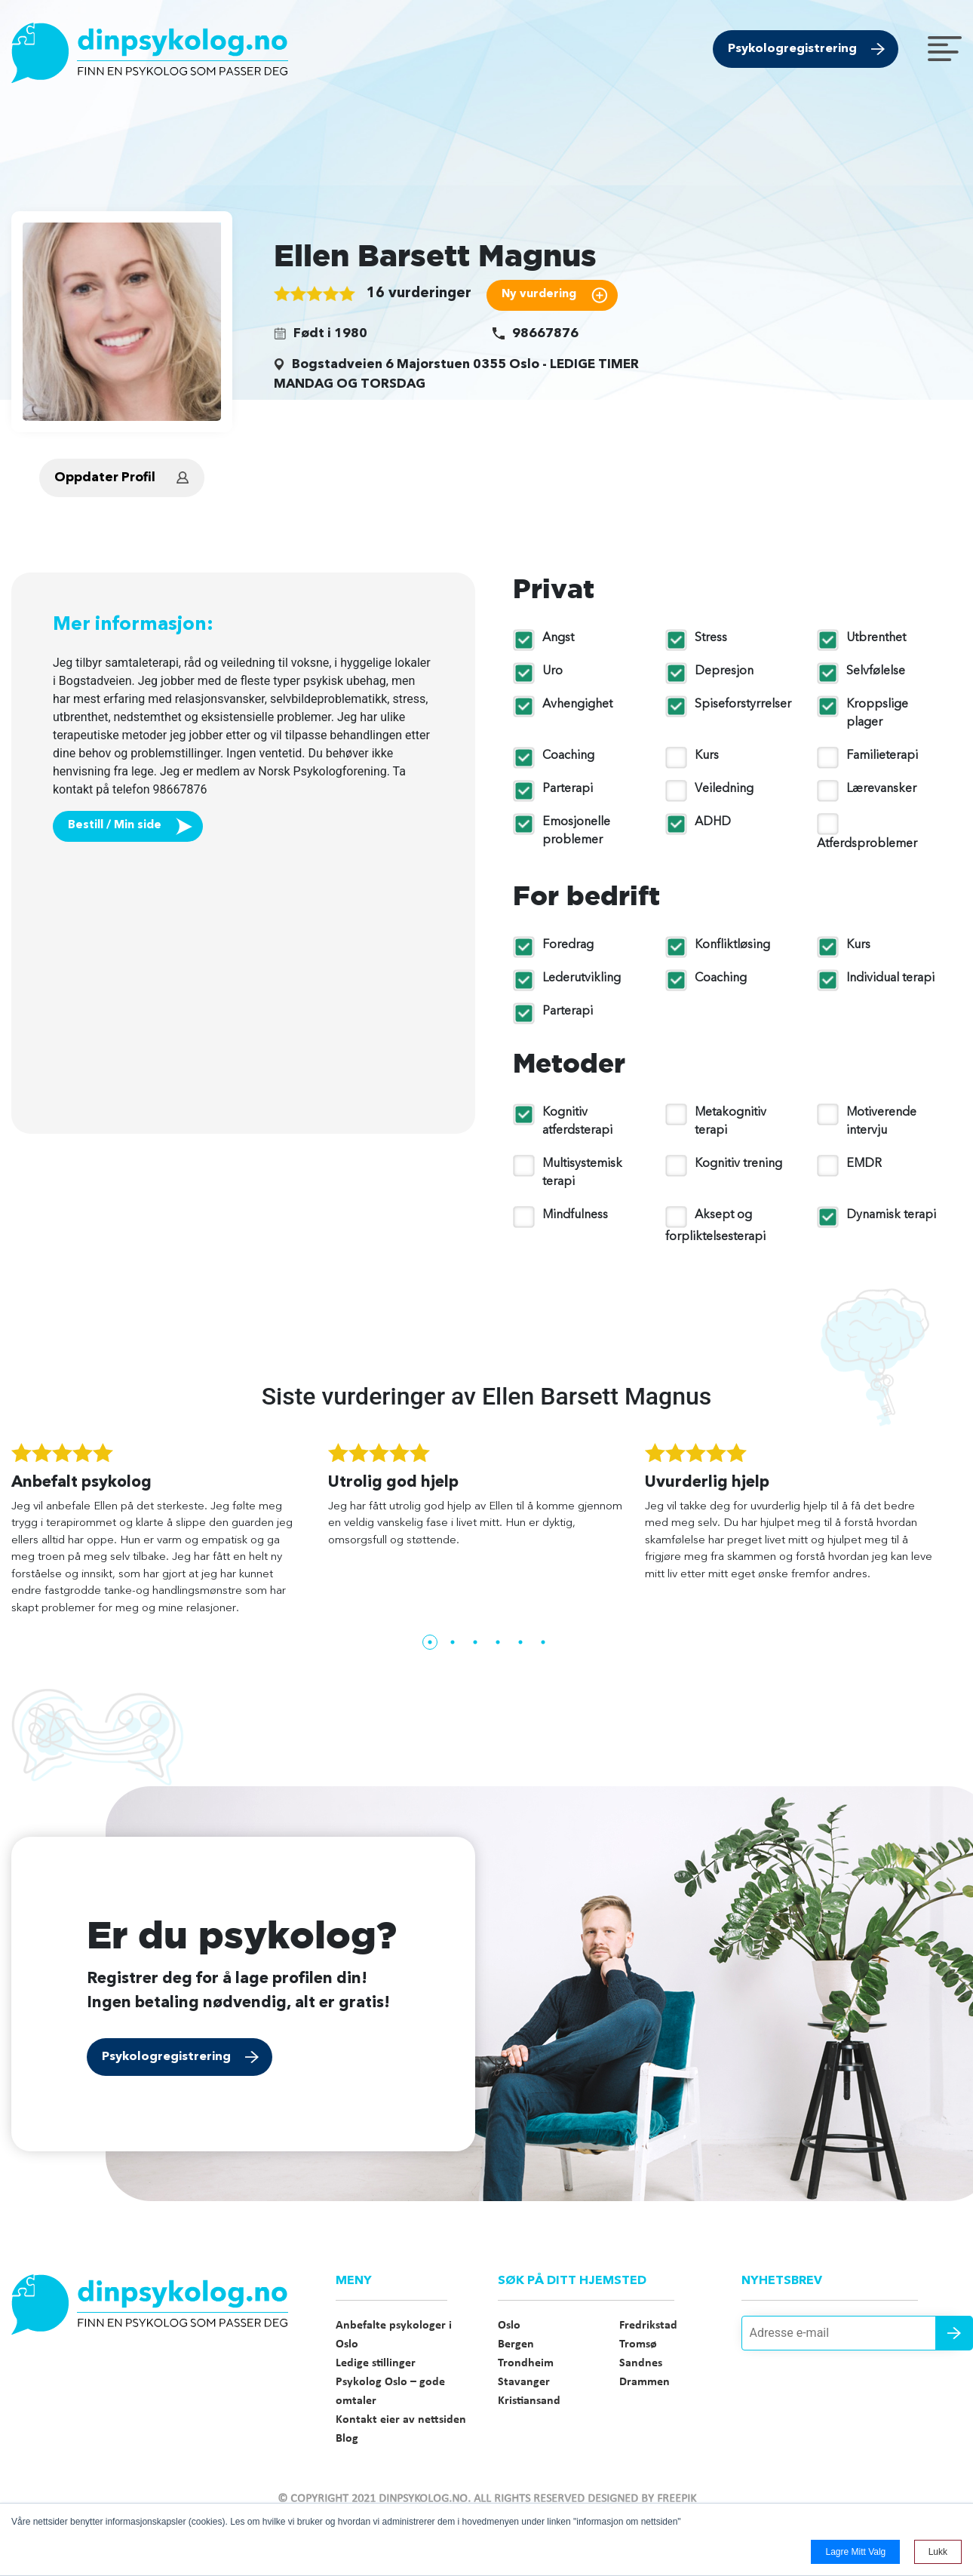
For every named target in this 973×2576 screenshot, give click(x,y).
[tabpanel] (169, 1536)
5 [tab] (520, 1642)
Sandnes (640, 2363)
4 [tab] (497, 1642)
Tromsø (638, 2344)
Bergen (516, 2344)
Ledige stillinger (376, 2363)
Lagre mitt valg (855, 2552)
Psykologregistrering (792, 49)
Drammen (644, 2382)
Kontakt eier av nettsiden (401, 2420)
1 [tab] (429, 1642)
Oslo (509, 2326)
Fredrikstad (648, 2326)
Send (954, 2333)
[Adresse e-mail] (851, 2333)
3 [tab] (475, 1642)
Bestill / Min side (114, 825)
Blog (347, 2439)
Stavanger (524, 2382)
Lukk (937, 2552)
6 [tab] (543, 1642)
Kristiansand (529, 2401)
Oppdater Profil (104, 477)
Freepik (676, 2499)
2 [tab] (452, 1642)
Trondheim (526, 2363)
